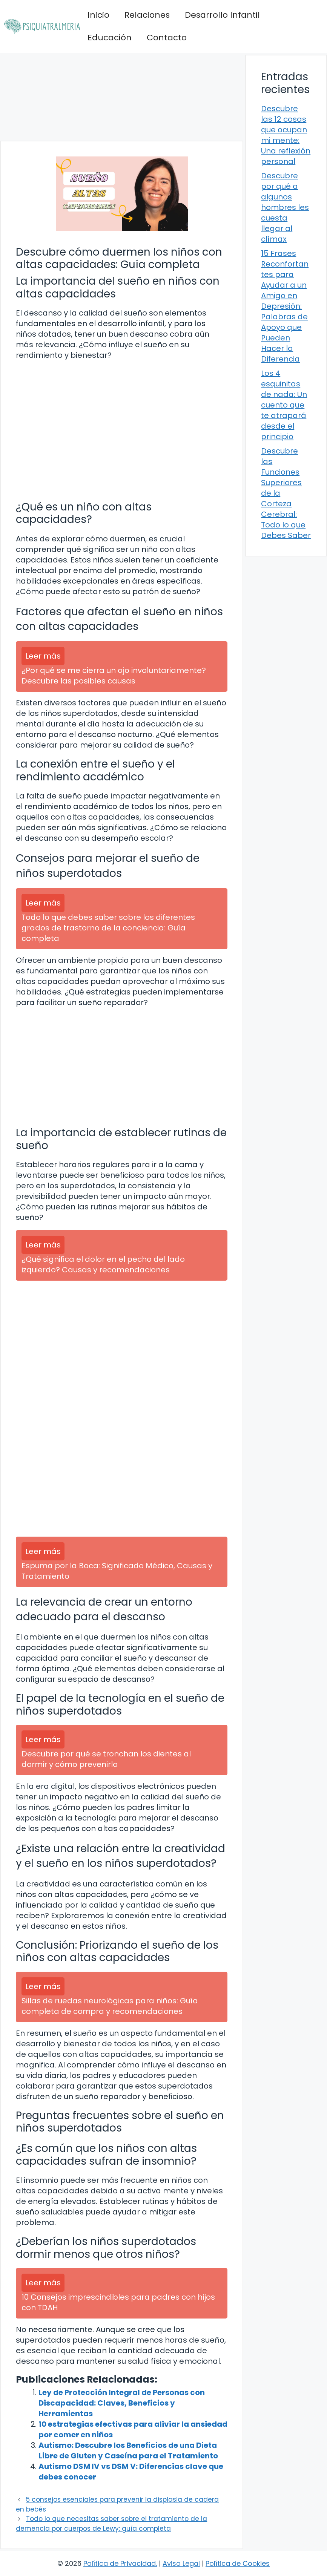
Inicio (98, 15)
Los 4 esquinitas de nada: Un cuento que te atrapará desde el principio (284, 405)
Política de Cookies (238, 2563)
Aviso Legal (181, 2563)
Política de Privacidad (119, 2563)
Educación (110, 37)
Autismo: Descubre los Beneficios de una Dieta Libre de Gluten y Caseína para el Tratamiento (128, 2450)
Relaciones (147, 15)
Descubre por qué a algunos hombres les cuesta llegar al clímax (285, 207)
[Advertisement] (121, 97)
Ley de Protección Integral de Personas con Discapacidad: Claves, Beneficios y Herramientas (121, 2403)
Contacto (167, 37)
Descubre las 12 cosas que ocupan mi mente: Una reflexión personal (285, 135)
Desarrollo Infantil (222, 15)
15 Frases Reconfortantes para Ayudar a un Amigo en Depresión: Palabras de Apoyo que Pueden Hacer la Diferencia (285, 306)
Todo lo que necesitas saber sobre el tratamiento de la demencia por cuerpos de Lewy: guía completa (111, 2523)
